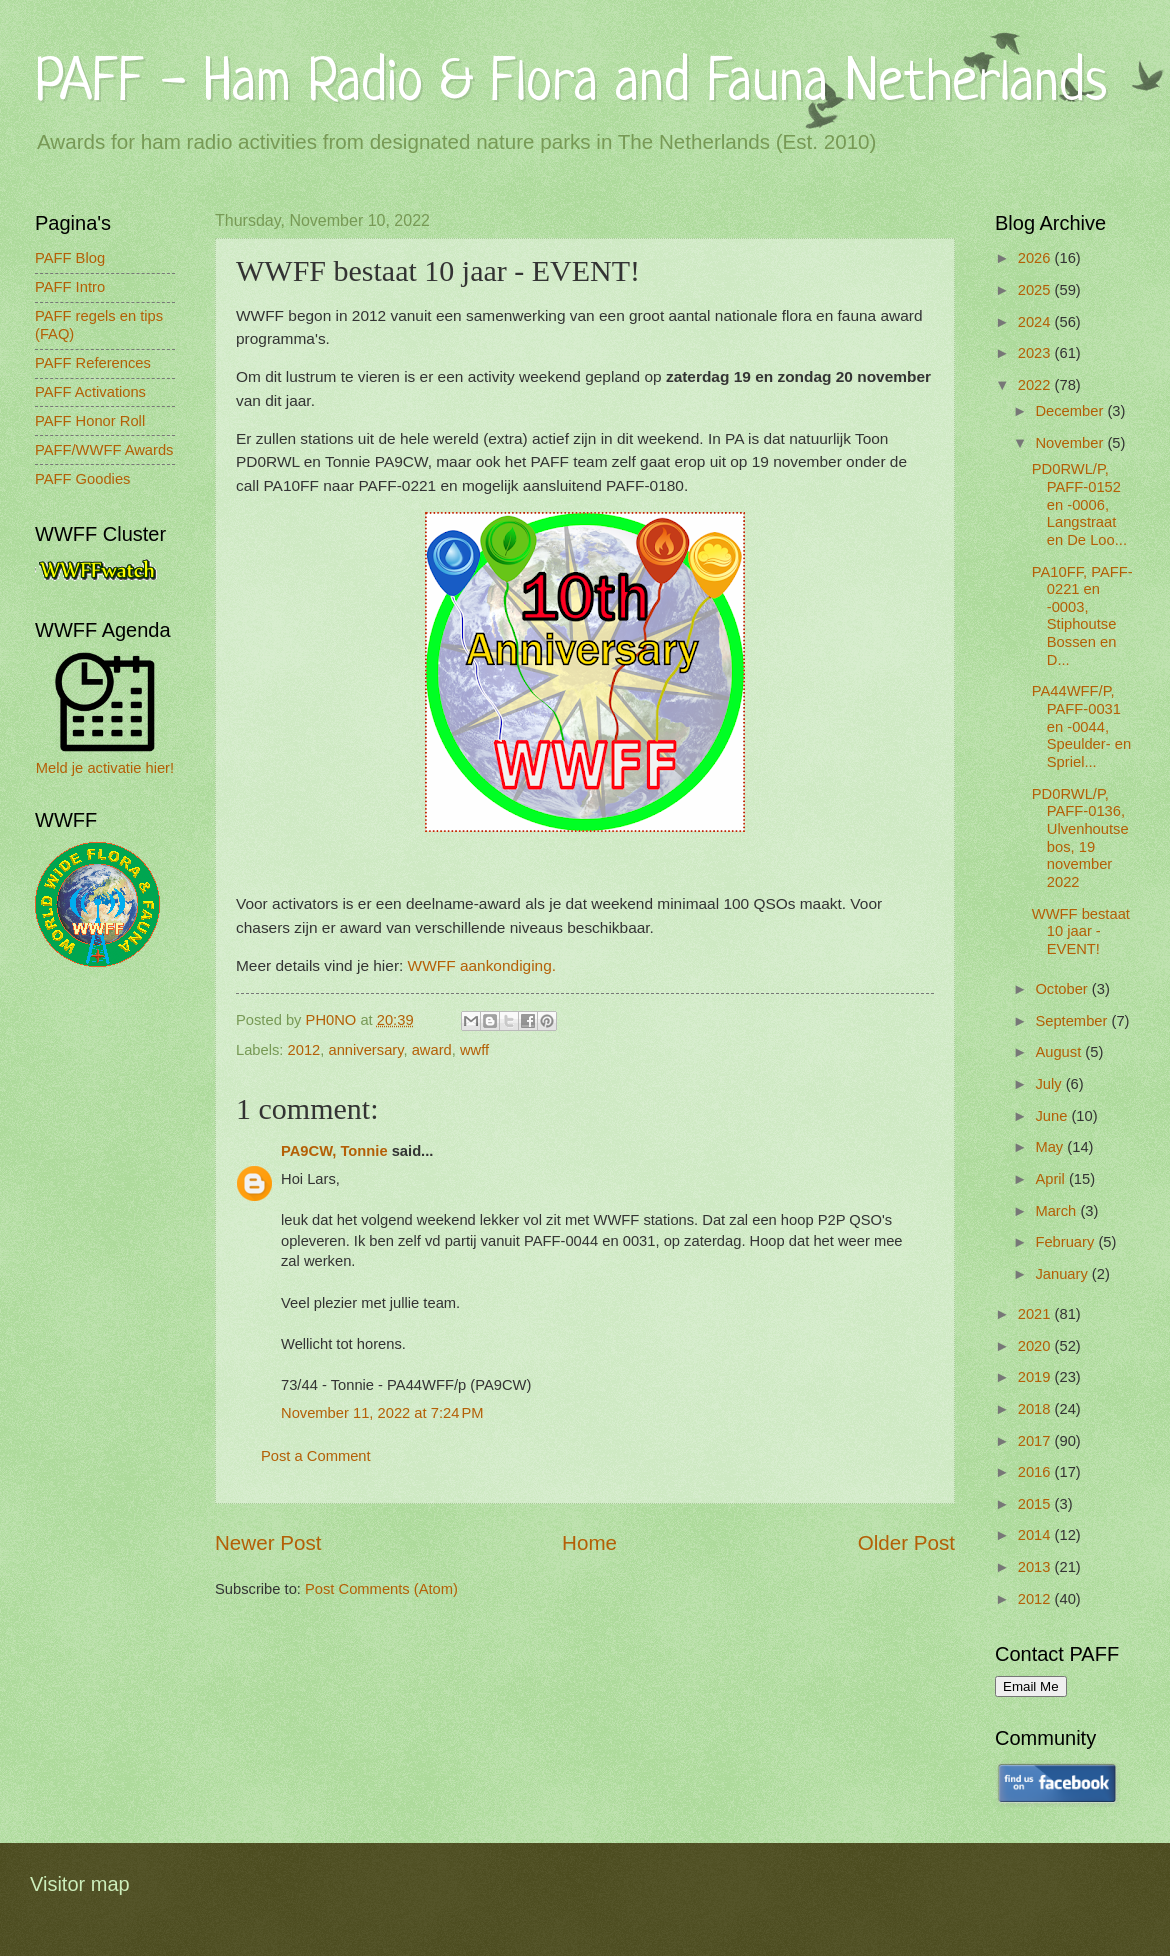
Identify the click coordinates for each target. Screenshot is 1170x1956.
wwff (474, 1050)
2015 (1036, 1504)
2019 (1036, 1377)
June (1053, 1116)
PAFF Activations (90, 392)
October (1063, 989)
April (1052, 1179)
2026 (1036, 258)
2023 (1036, 353)
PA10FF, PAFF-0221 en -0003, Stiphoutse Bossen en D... (1082, 616)
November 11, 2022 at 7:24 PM (382, 1413)
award (432, 1050)
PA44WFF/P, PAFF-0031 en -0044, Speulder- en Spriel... (1081, 726)
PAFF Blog (70, 258)
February (1066, 1242)
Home (589, 1542)
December (1071, 411)
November (1071, 443)
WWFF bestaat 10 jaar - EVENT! (1081, 931)
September (1073, 1021)
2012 (304, 1050)
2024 (1036, 322)
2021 (1036, 1314)
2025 (1036, 290)
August (1060, 1052)
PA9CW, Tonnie (334, 1151)
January (1063, 1274)
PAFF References (93, 363)
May (1051, 1147)
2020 (1036, 1346)
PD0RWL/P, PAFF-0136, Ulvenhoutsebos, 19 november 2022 (1080, 838)
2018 (1036, 1409)
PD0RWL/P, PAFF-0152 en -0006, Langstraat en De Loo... (1079, 504)
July (1050, 1084)
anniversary (366, 1050)
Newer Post (268, 1542)
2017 (1036, 1441)
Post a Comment (316, 1456)
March (1057, 1211)
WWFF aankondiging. (482, 965)
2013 (1036, 1567)
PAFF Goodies (82, 479)
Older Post (906, 1542)
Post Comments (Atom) (381, 1589)
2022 (1036, 385)
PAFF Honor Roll (90, 421)
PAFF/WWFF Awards (104, 450)
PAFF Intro (70, 287)
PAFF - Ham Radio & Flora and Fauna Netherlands (571, 84)
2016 (1036, 1472)
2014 (1036, 1535)
